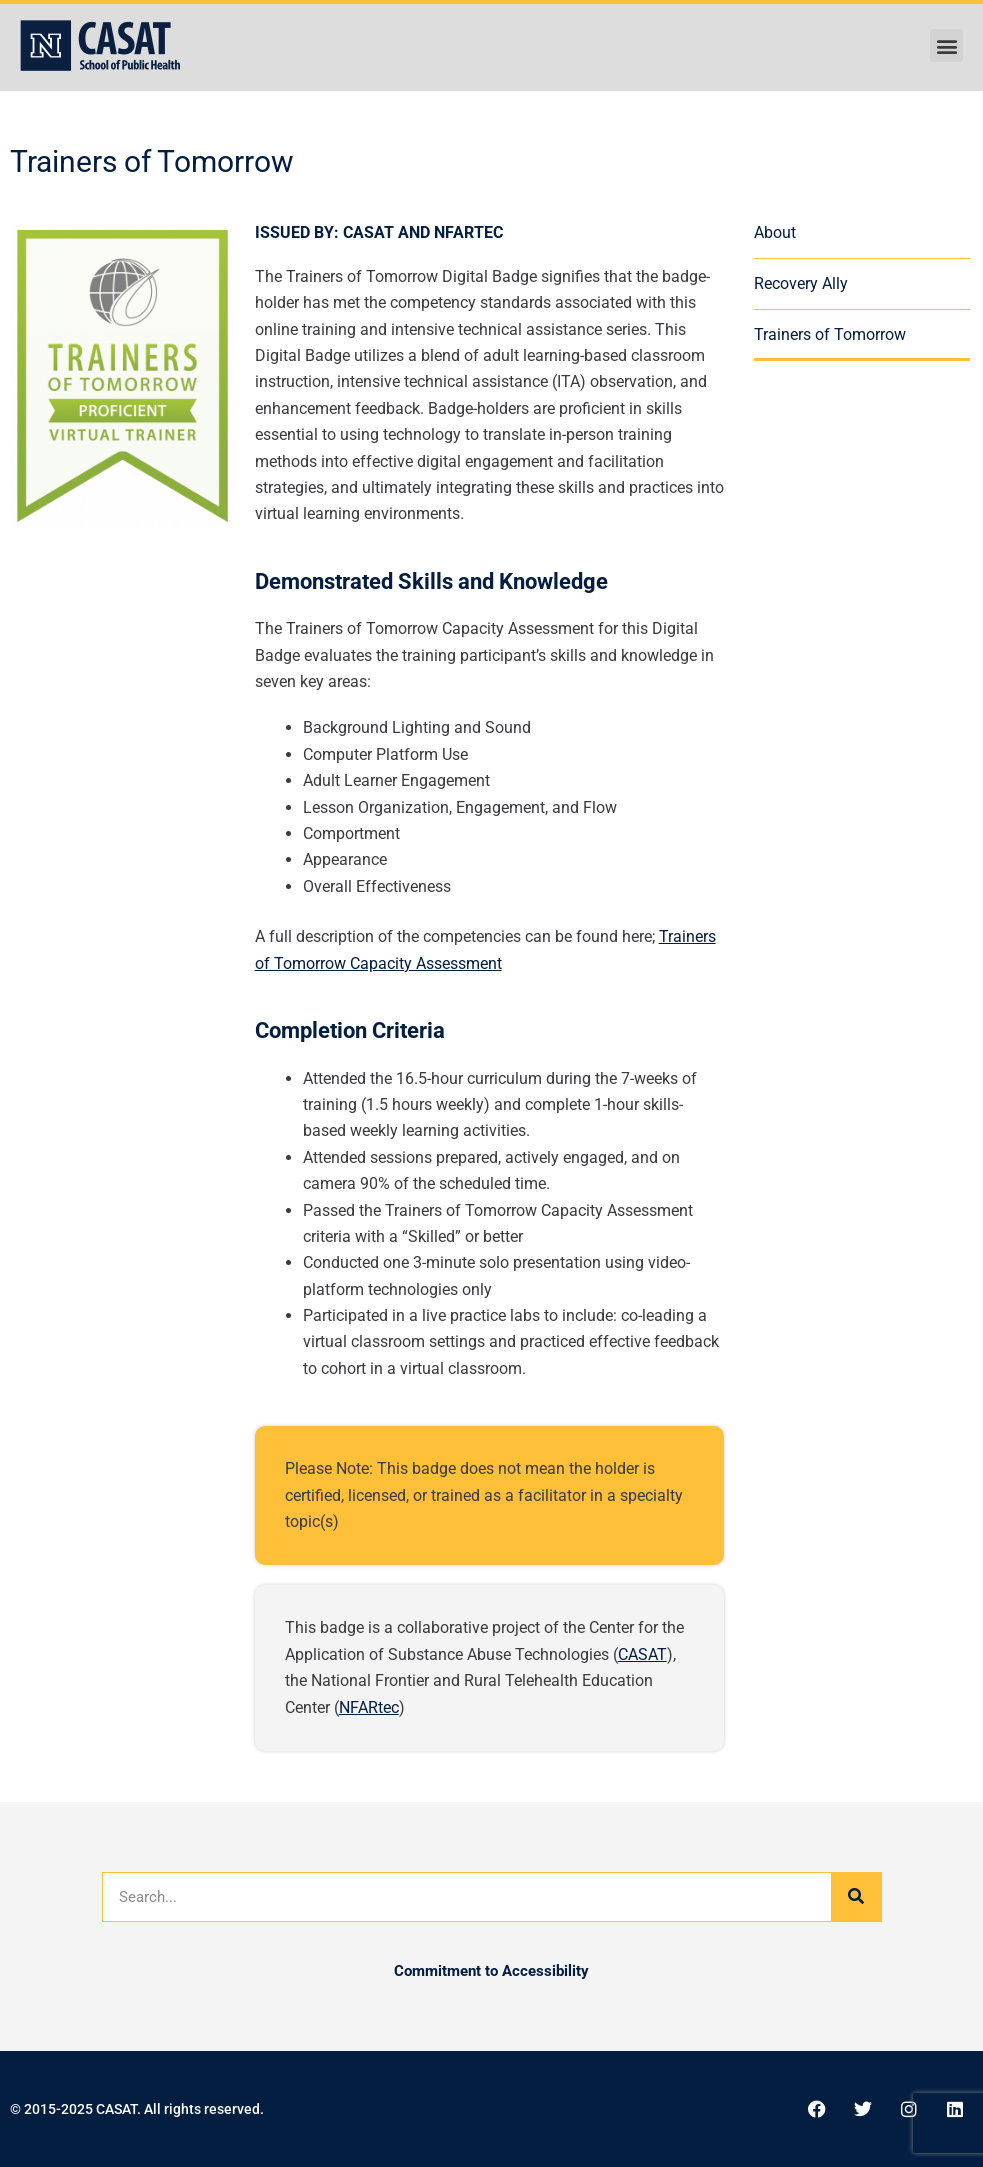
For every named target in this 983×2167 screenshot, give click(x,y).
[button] (946, 45)
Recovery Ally (801, 283)
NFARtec (369, 1707)
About (775, 232)
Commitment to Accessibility (491, 1971)
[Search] (856, 1897)
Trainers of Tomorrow (830, 334)
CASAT (642, 1654)
